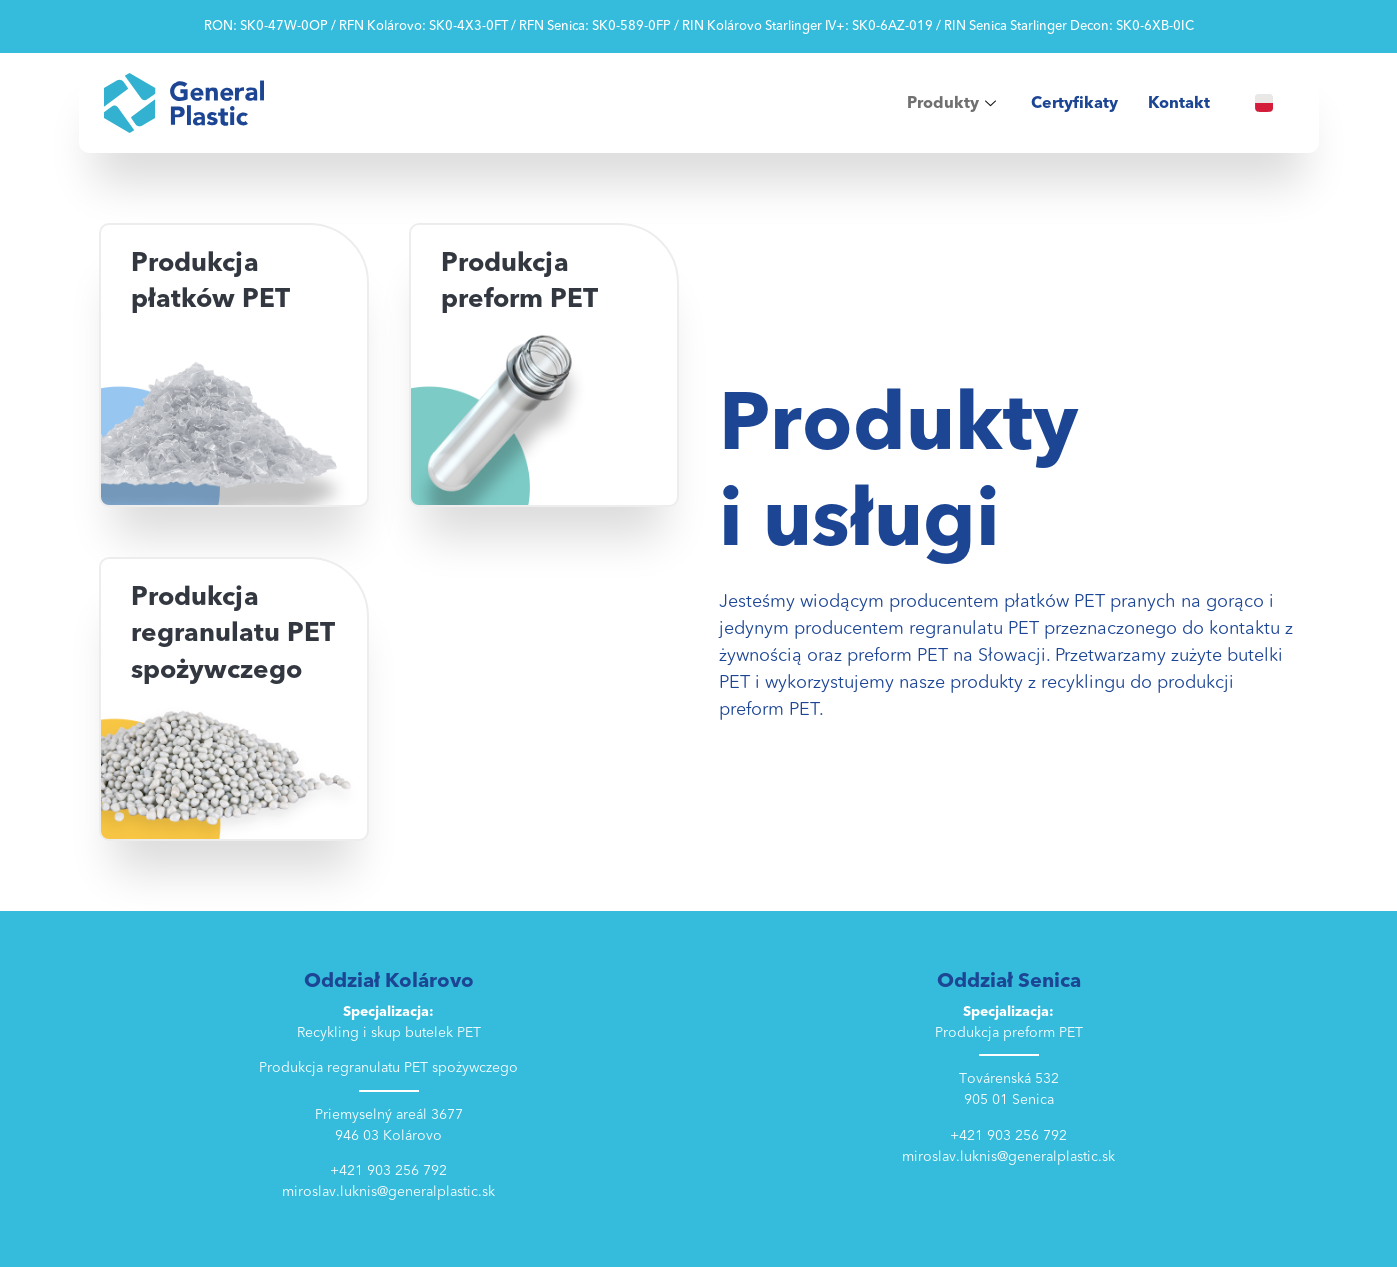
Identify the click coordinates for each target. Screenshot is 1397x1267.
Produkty (954, 103)
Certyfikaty (1074, 103)
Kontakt (1179, 103)
